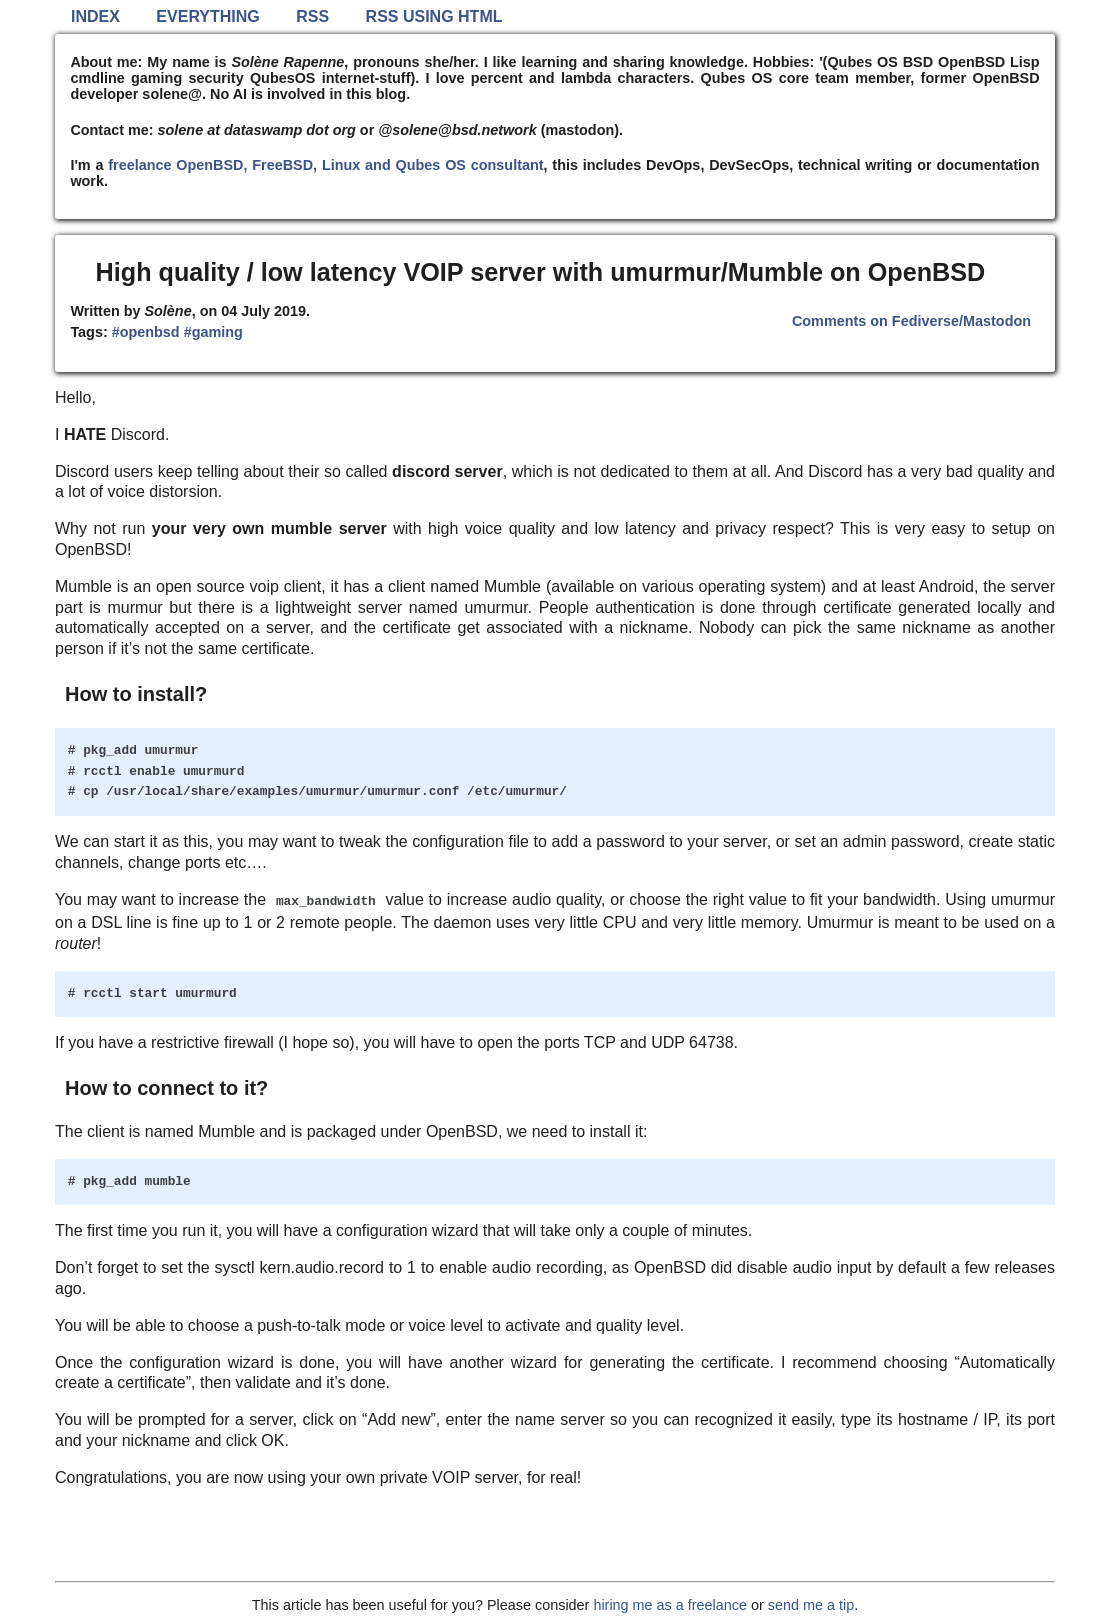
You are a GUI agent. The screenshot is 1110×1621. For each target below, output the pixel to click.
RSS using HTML (434, 16)
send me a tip (811, 1605)
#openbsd (146, 332)
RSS (312, 16)
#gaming (213, 332)
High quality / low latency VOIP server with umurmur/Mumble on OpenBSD (541, 272)
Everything (207, 16)
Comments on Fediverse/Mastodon (911, 321)
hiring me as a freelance (670, 1605)
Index (95, 16)
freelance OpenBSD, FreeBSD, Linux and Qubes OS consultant (325, 165)
